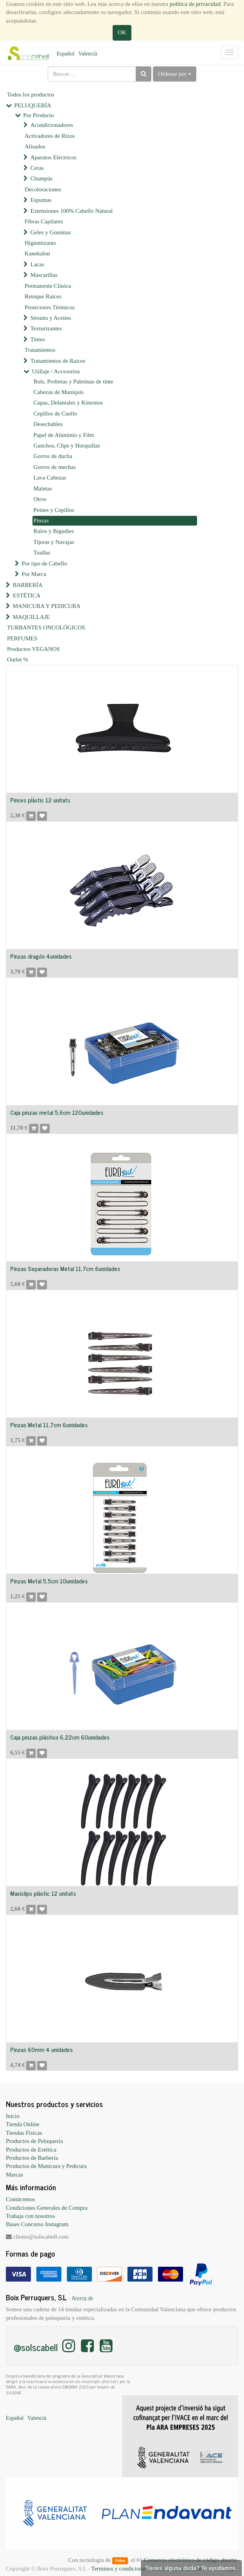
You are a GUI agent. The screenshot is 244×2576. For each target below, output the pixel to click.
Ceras (37, 168)
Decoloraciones (43, 189)
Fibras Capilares (44, 221)
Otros (40, 499)
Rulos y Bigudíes (54, 531)
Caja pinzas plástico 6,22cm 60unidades (59, 1737)
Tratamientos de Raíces (57, 361)
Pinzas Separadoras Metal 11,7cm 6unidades (65, 1268)
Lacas (37, 264)
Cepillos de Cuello (55, 413)
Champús (41, 178)
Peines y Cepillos (54, 510)
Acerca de (82, 2298)
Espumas (41, 200)
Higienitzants (40, 243)
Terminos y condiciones (119, 2568)
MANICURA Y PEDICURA (47, 606)
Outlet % (17, 659)
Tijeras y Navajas (54, 542)
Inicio (13, 2116)
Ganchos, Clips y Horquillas (67, 445)
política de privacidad (195, 4)
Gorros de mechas (55, 467)
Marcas (14, 2174)
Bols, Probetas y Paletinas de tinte (73, 381)
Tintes (37, 339)
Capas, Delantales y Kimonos (68, 402)
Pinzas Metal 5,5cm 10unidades (49, 1581)
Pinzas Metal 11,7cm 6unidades (49, 1425)
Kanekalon (37, 253)
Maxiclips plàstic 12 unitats (43, 1893)
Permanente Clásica (48, 286)
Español (65, 54)
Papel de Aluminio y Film (64, 435)
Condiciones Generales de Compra (47, 2208)
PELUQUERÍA (32, 105)
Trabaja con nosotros (30, 2216)
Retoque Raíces (43, 296)
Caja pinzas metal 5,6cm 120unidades (56, 1112)
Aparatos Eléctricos (53, 157)
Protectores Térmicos (50, 307)
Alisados (35, 146)
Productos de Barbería (32, 2158)
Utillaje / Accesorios (56, 371)
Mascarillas (43, 275)
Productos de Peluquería (34, 2141)
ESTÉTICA (27, 595)
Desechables (48, 424)
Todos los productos (30, 94)
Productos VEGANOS (33, 649)
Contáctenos (20, 2199)
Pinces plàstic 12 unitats (40, 800)
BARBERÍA (28, 585)
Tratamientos (40, 350)
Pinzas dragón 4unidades (41, 956)
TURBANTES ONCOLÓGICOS (46, 627)
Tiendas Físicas (24, 2133)
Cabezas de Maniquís (59, 392)
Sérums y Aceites (50, 318)
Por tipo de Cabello (44, 563)
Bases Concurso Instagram (37, 2224)
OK (122, 32)
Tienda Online (22, 2124)
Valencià (87, 54)
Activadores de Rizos (50, 136)
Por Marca (34, 574)
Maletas (43, 488)
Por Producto (38, 115)
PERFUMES (22, 638)
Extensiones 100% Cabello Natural (71, 211)
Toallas (42, 552)
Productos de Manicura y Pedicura (46, 2166)
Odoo (120, 2560)
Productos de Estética (31, 2149)
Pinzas (41, 520)
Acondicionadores (51, 125)
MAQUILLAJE (31, 617)
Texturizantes (46, 328)
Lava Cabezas (50, 477)
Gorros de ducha (53, 456)
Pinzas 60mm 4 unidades (41, 2049)
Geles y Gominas (50, 232)
